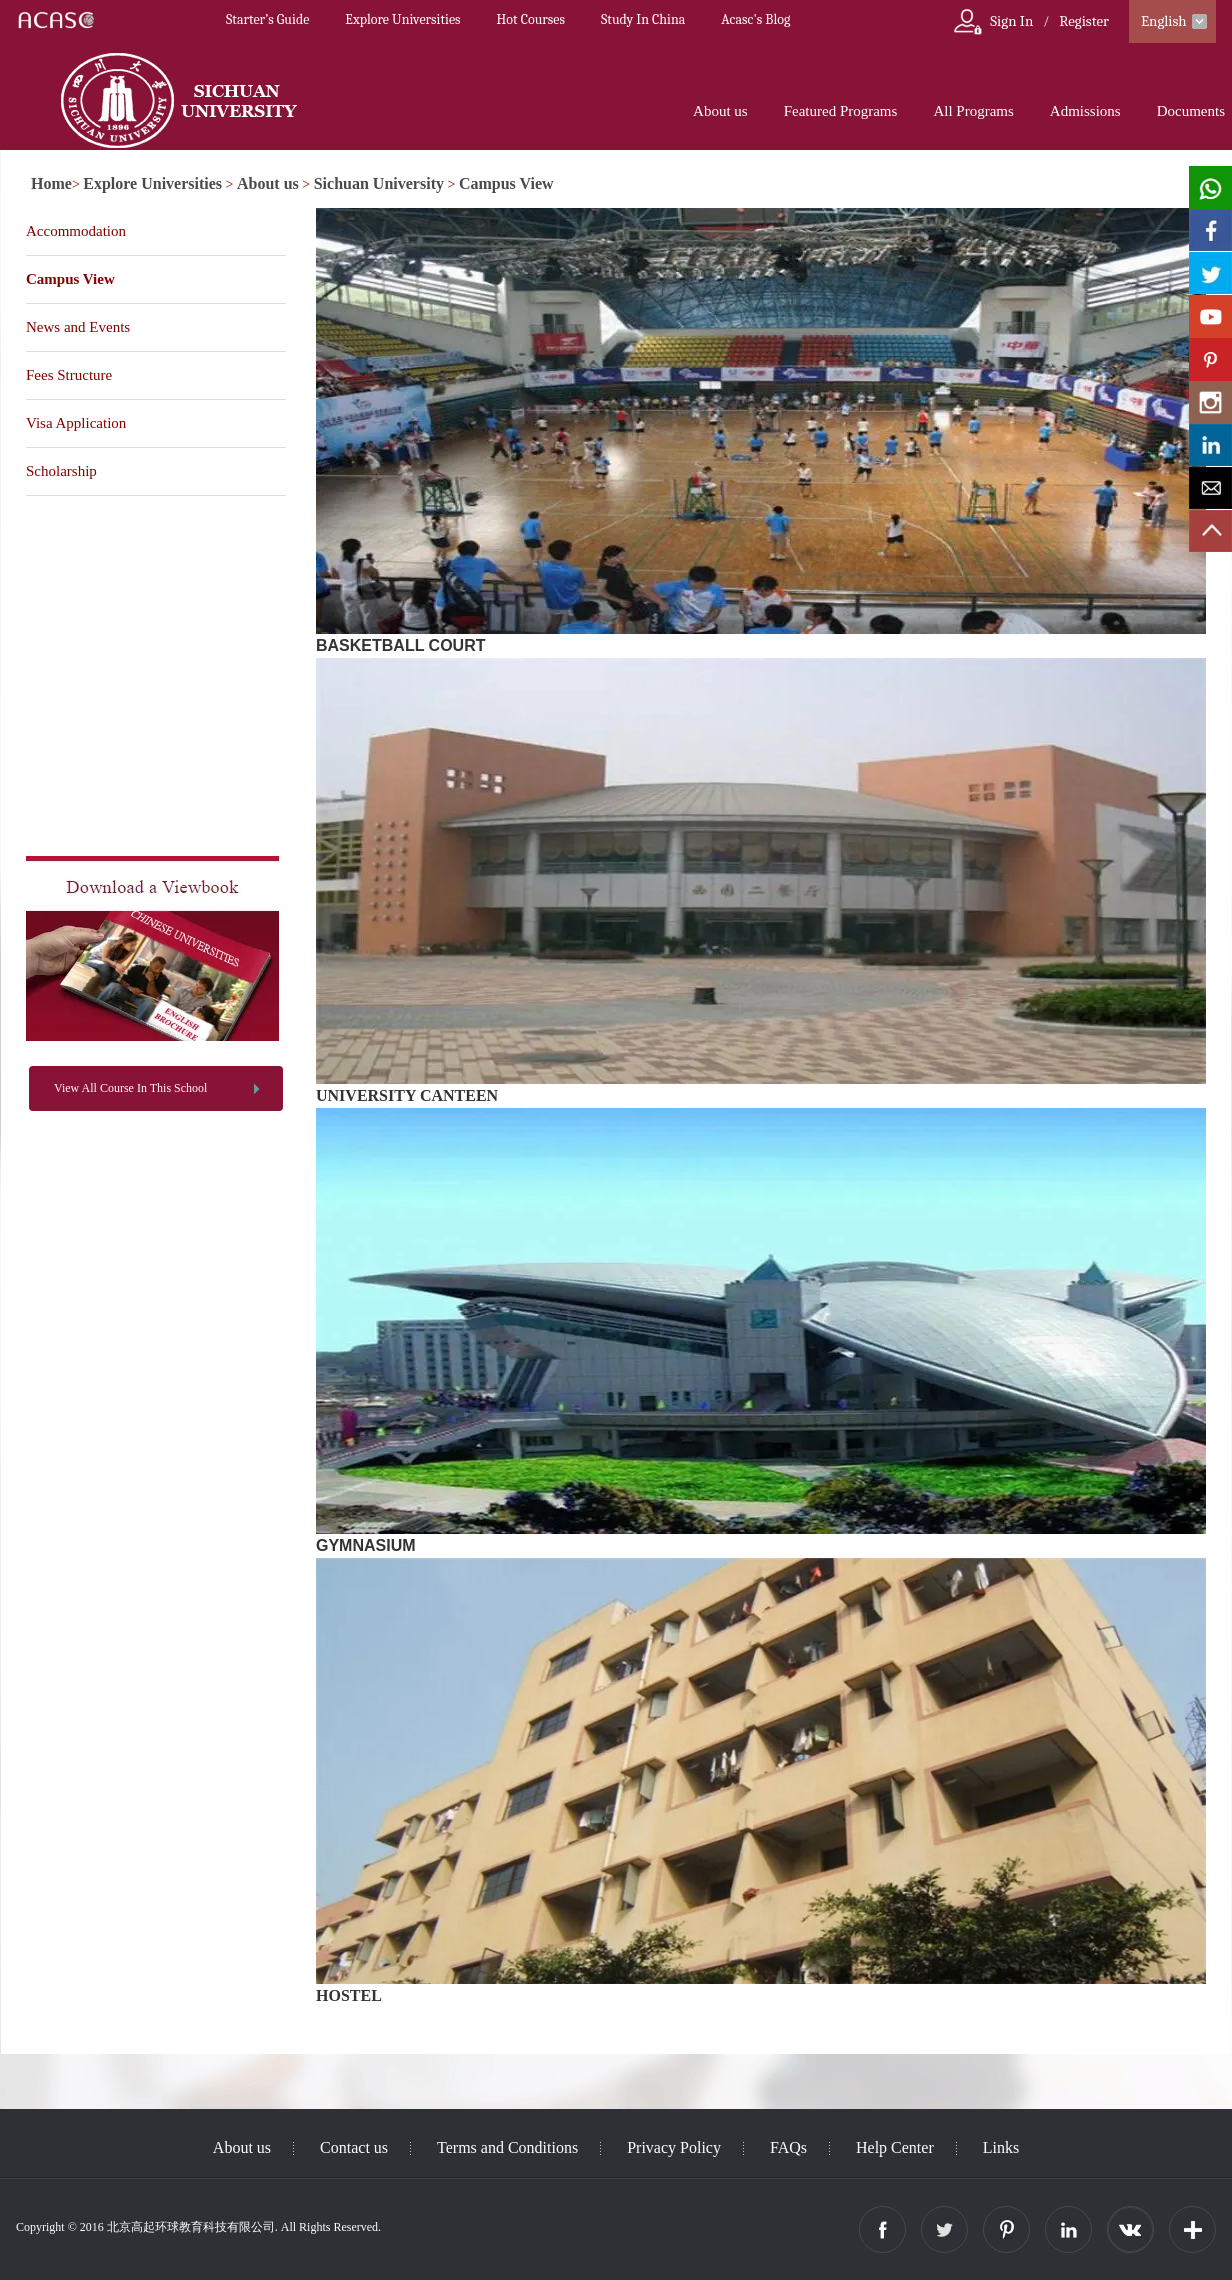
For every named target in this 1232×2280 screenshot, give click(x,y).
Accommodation (76, 231)
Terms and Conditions (507, 2147)
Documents (1191, 111)
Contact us (354, 2147)
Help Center (895, 2147)
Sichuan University (379, 183)
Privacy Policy (674, 2147)
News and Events (78, 327)
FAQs (788, 2147)
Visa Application (76, 423)
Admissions (1085, 111)
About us (720, 111)
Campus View (506, 183)
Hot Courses (531, 19)
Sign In (1011, 21)
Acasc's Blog (755, 19)
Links (1001, 2147)
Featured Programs (841, 111)
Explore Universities (402, 19)
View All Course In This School (130, 1088)
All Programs (973, 111)
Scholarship (61, 471)
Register (1084, 21)
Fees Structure (69, 375)
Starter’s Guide (267, 19)
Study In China (643, 19)
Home (51, 183)
